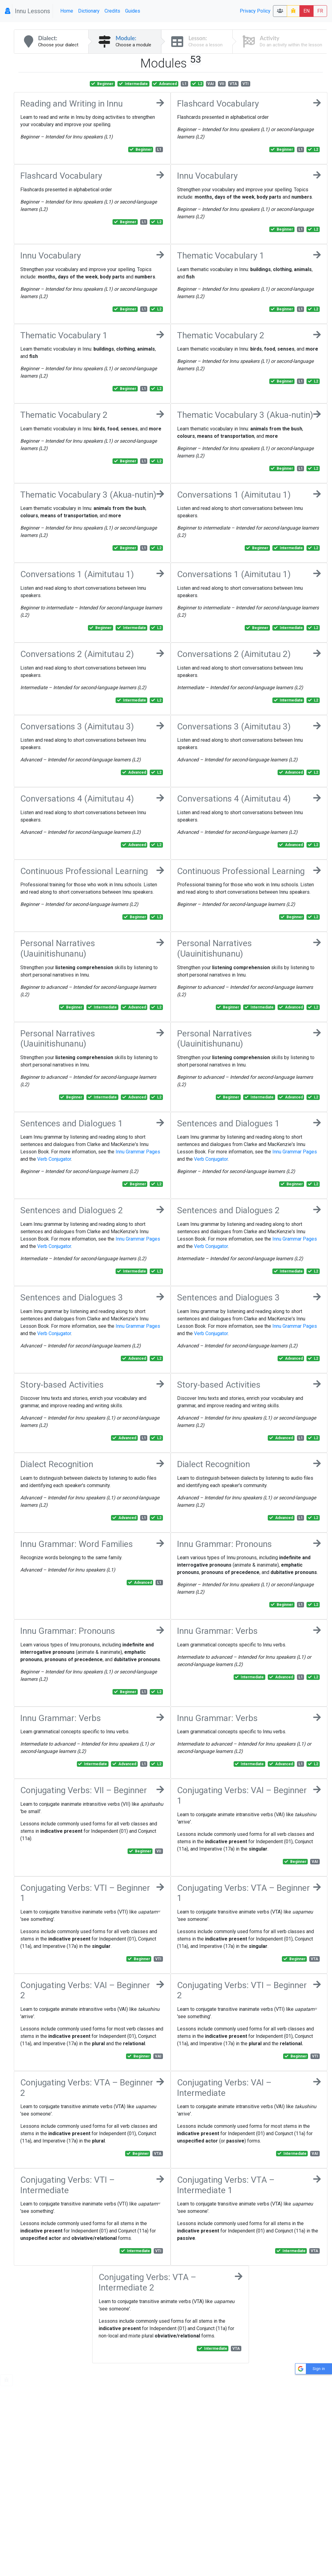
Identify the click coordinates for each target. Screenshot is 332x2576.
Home (66, 11)
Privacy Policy (255, 11)
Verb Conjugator (54, 1159)
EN (306, 11)
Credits (112, 11)
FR (320, 11)
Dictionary (89, 11)
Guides (132, 11)
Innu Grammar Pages (138, 1152)
